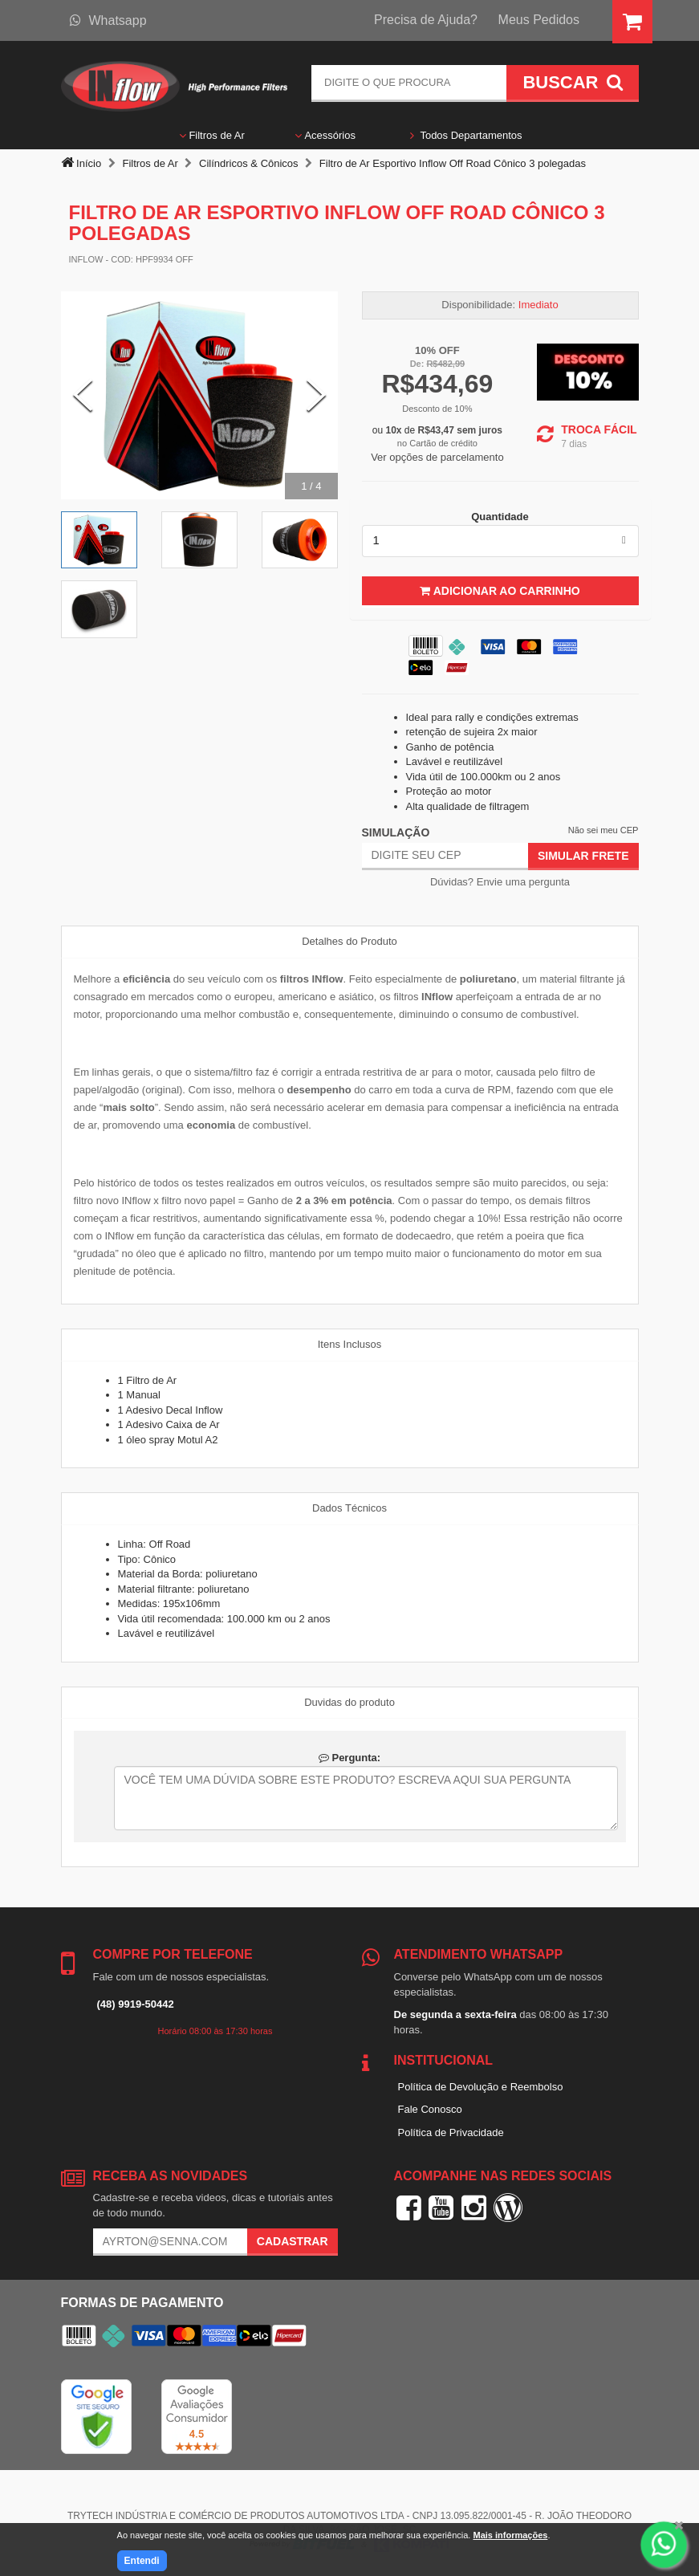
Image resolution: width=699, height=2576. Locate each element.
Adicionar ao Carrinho (499, 590)
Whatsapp (108, 20)
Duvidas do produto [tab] (349, 1702)
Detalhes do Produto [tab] (349, 941)
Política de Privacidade (451, 2132)
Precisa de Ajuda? (426, 19)
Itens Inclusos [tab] (350, 1344)
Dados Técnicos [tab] (349, 1508)
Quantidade (500, 517)
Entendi (142, 2560)
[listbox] (500, 541)
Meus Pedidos (538, 19)
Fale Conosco (430, 2109)
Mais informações (510, 2535)
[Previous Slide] (82, 395)
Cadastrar (292, 2241)
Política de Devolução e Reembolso (480, 2087)
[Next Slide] (316, 395)
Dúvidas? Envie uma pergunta (500, 882)
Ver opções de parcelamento (437, 457)
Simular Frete (583, 855)
